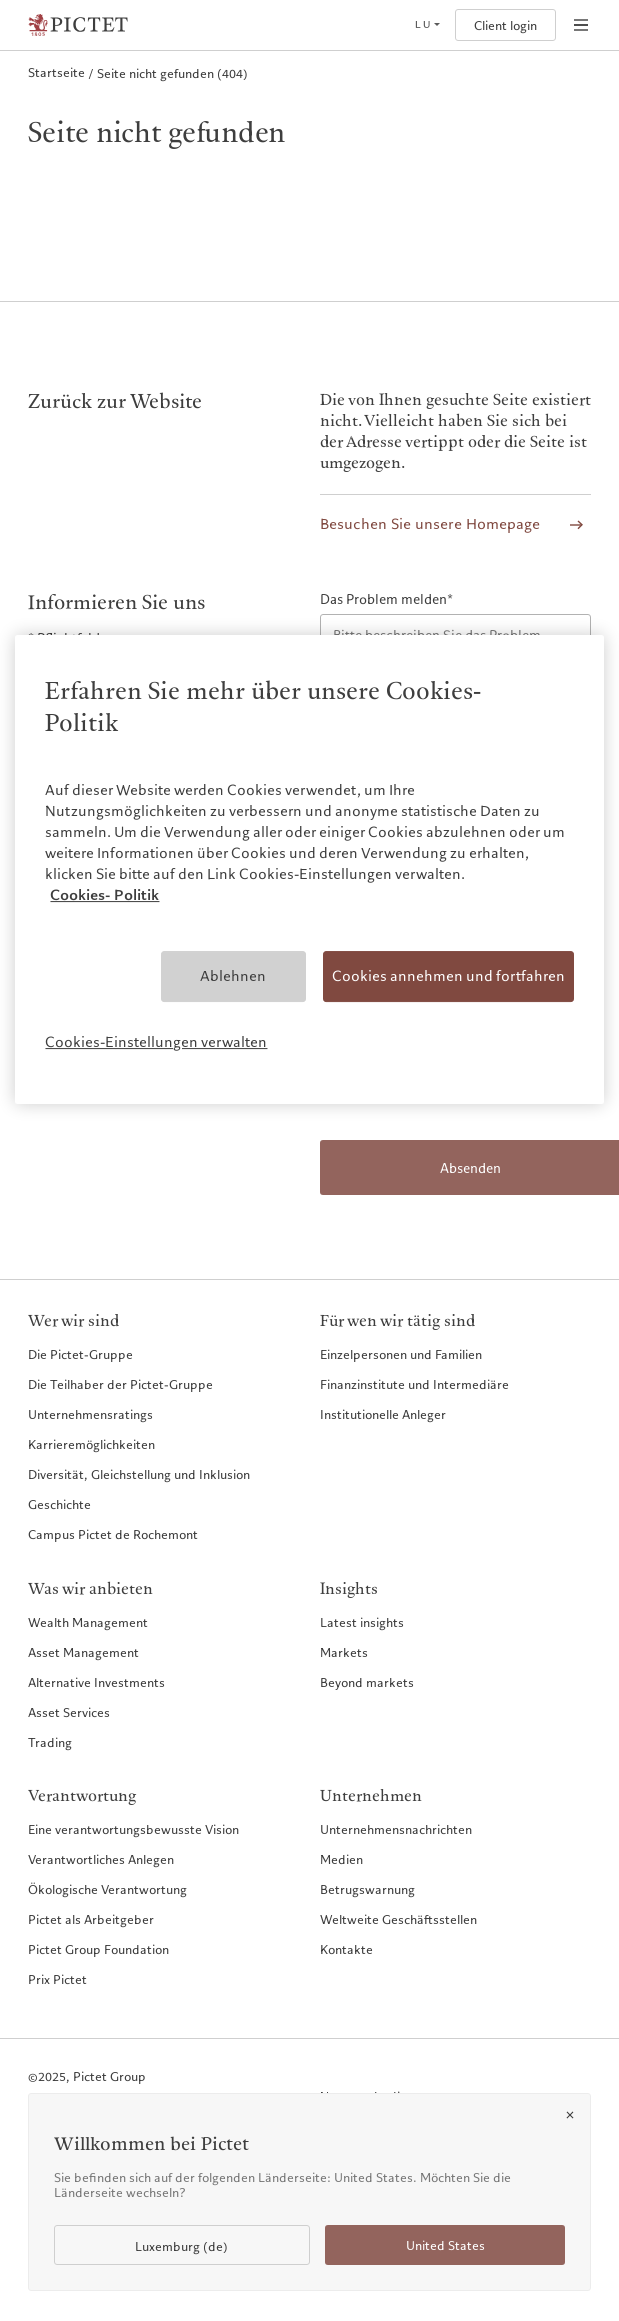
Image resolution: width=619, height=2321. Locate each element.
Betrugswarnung (367, 1889)
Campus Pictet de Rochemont (113, 1534)
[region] (309, 869)
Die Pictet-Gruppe (80, 1354)
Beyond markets (367, 1682)
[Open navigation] (581, 25)
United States (445, 2245)
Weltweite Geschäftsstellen (398, 1919)
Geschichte (59, 1504)
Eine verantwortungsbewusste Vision (133, 1829)
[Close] (570, 2115)
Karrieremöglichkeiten (91, 1444)
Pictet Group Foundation (98, 1949)
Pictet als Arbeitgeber (91, 1919)
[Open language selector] (427, 25)
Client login (505, 25)
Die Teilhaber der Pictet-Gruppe (120, 1384)
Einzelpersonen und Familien (401, 1354)
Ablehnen (233, 976)
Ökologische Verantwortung (107, 1889)
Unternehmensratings (90, 1414)
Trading (50, 1742)
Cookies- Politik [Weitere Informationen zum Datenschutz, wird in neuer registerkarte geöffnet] (104, 895)
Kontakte (346, 1949)
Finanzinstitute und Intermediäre (414, 1384)
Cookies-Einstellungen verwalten (156, 1042)
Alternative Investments (96, 1682)
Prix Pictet (57, 1979)
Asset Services (69, 1712)
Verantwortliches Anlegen (101, 1859)
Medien (341, 1859)
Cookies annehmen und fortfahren (448, 976)
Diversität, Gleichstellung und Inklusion (139, 1474)
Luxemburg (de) (181, 2246)
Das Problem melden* (386, 600)
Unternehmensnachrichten (396, 1829)
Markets (344, 1652)
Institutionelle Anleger (383, 1414)
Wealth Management (88, 1622)
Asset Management (83, 1652)
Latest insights (362, 1622)
